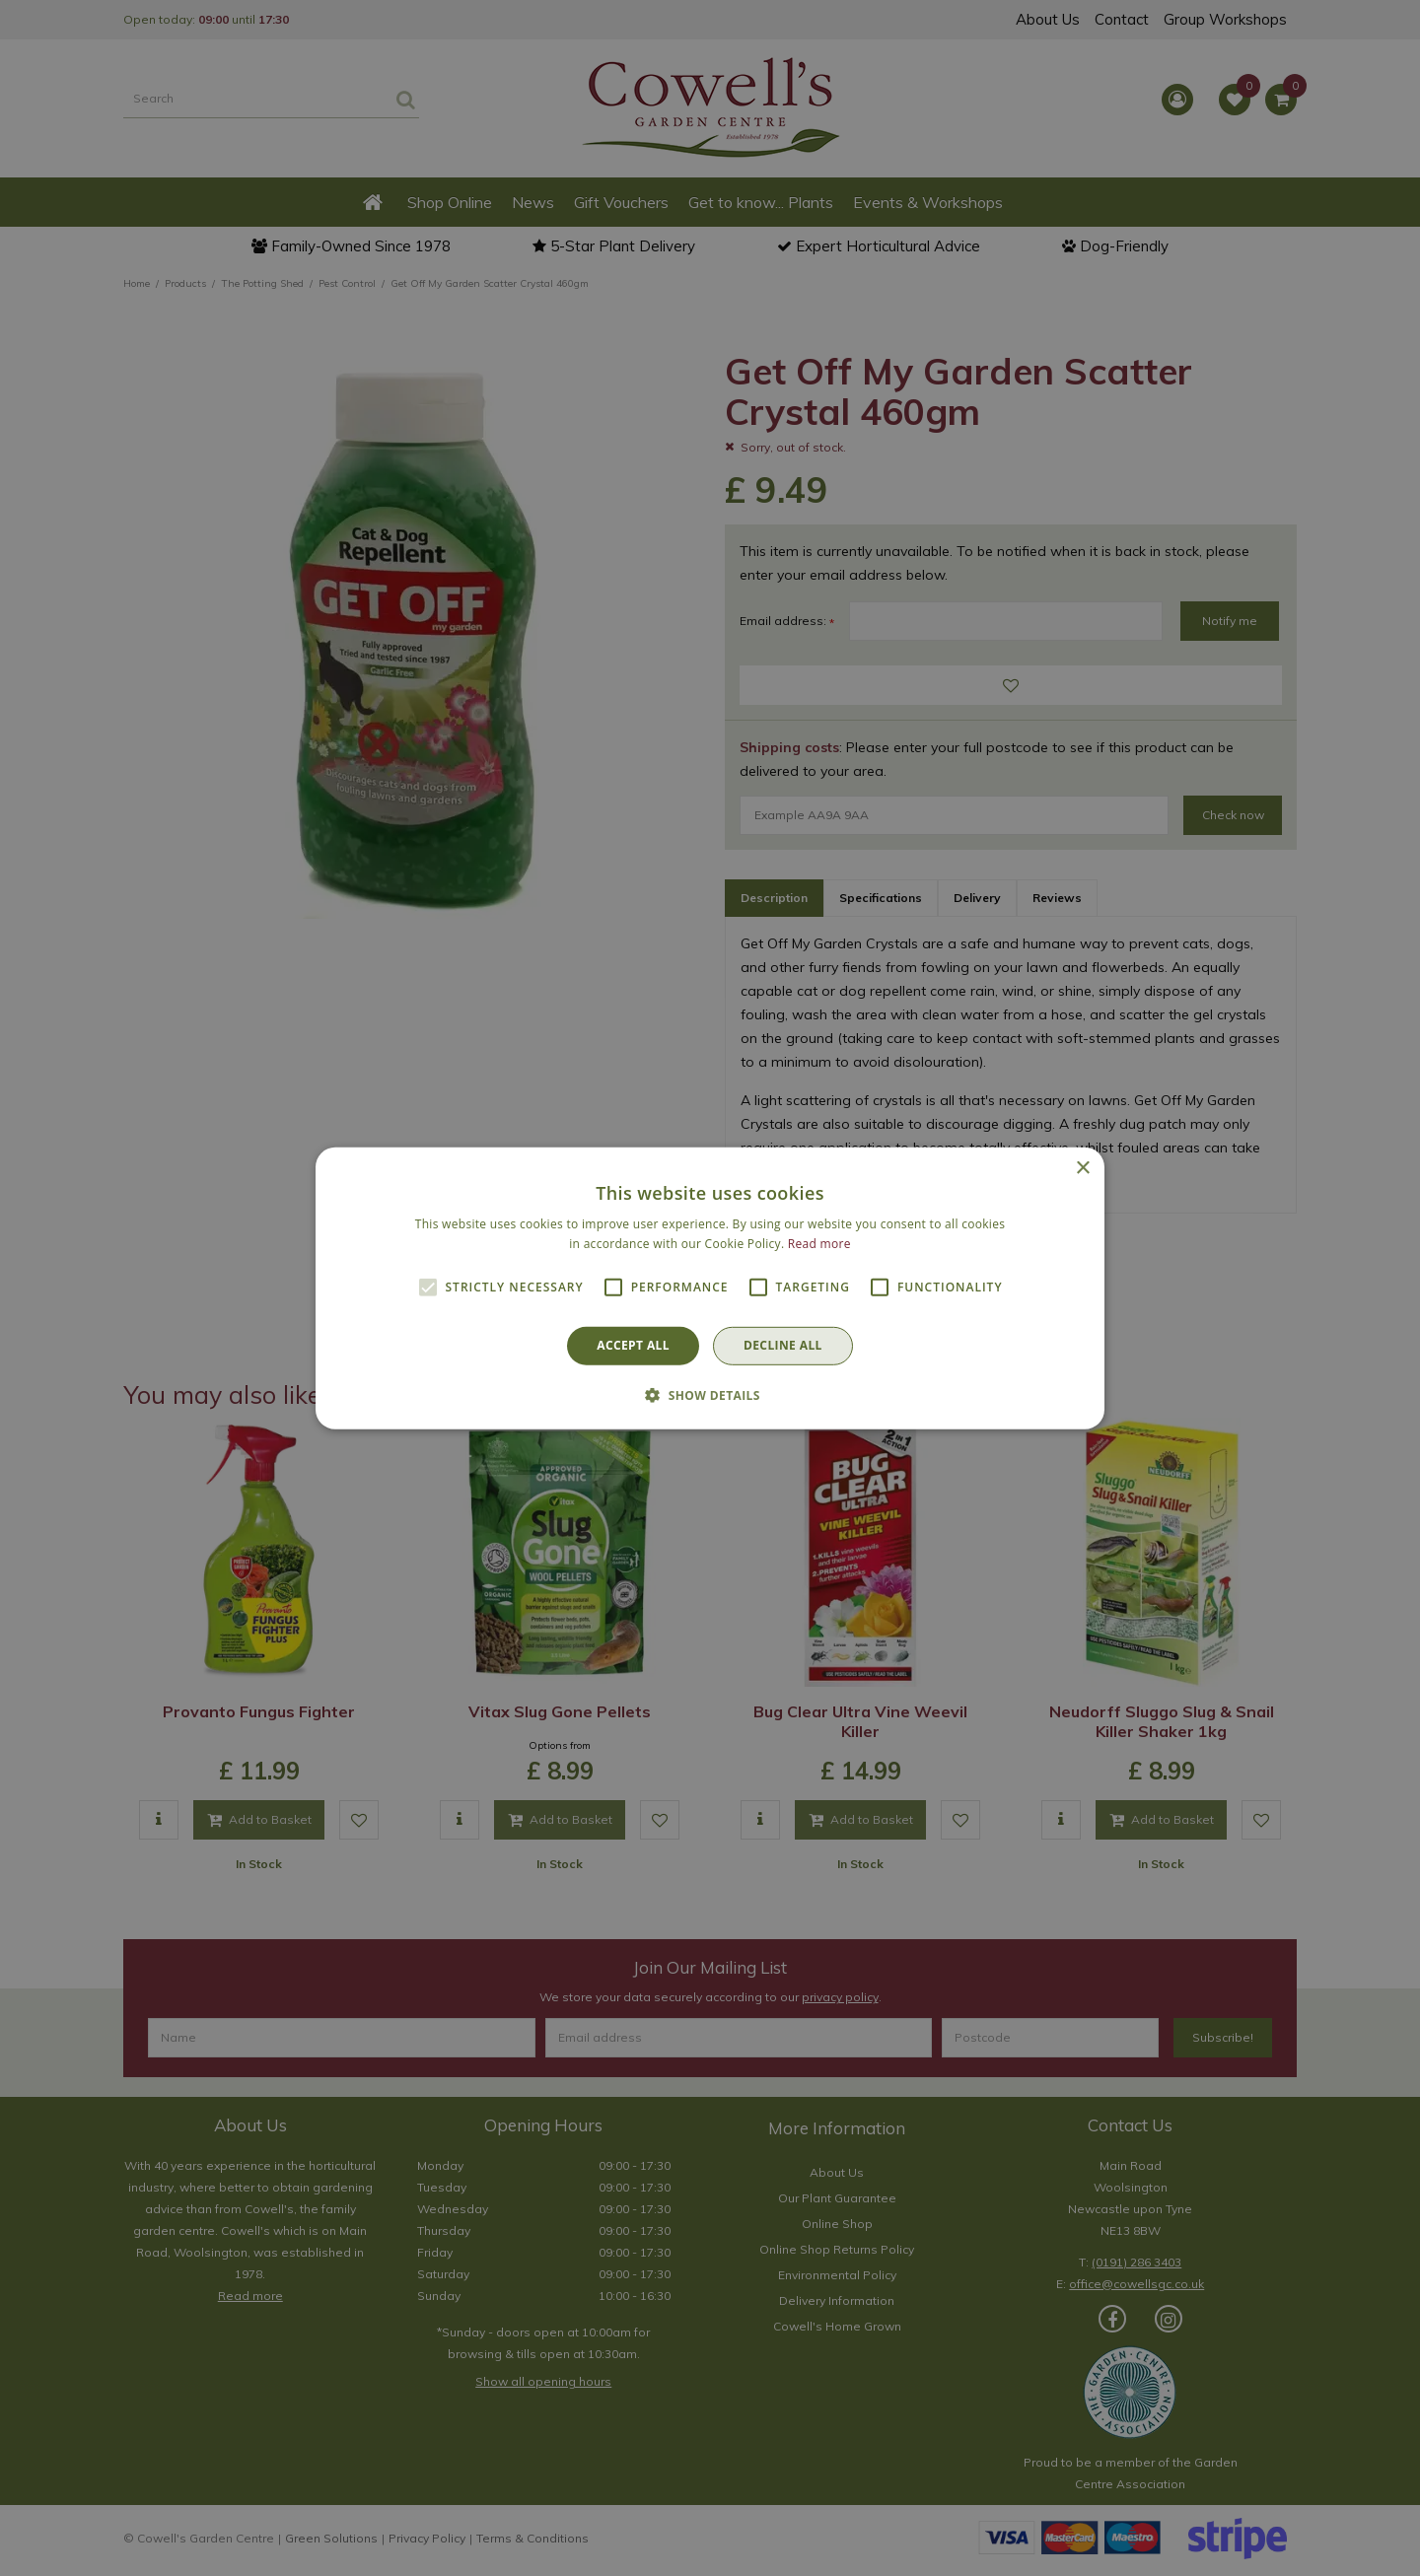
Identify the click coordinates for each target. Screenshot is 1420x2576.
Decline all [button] (783, 1345)
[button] (710, 1395)
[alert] (710, 1288)
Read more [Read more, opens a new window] (819, 1243)
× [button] (1082, 1167)
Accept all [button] (633, 1345)
